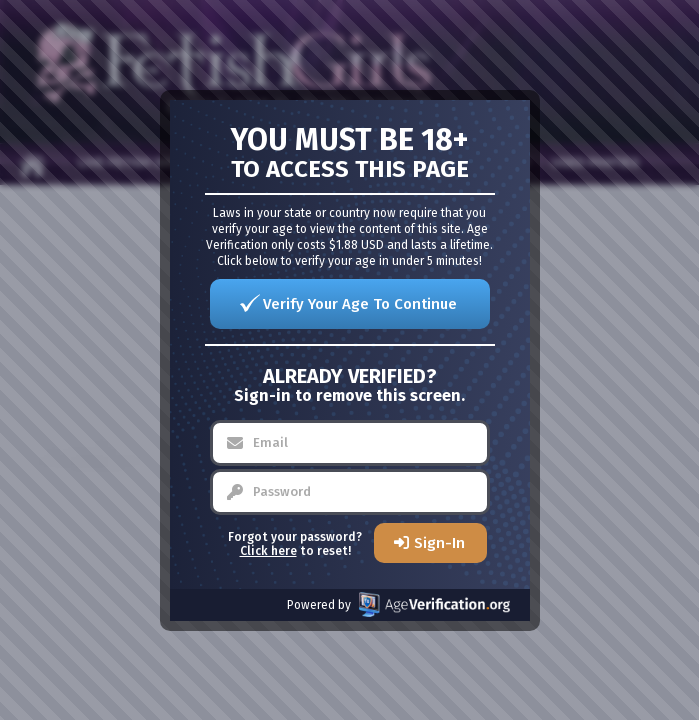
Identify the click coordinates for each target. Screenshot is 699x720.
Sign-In (439, 543)
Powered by (398, 604)
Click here (268, 551)
